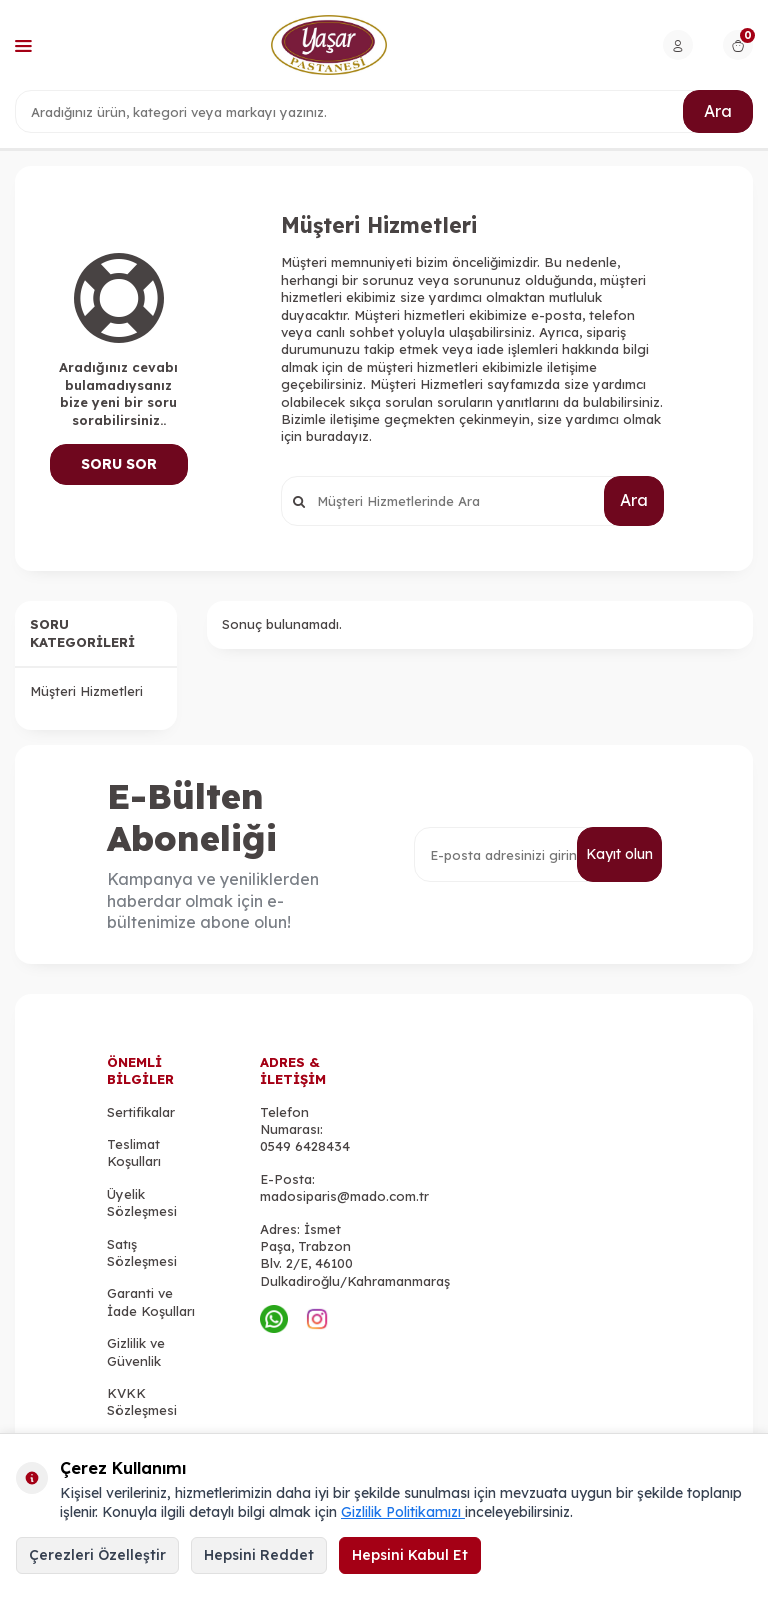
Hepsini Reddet (259, 1555)
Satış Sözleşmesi (142, 1252)
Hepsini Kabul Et (410, 1555)
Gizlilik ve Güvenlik (136, 1351)
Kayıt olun (619, 854)
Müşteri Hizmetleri (86, 691)
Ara (718, 111)
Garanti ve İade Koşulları (151, 1301)
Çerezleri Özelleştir (97, 1555)
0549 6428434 (305, 1146)
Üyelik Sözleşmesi (142, 1202)
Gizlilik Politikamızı (403, 1512)
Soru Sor (119, 464)
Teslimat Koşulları (134, 1152)
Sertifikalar (141, 1112)
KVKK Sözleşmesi (142, 1401)
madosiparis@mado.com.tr (344, 1196)
